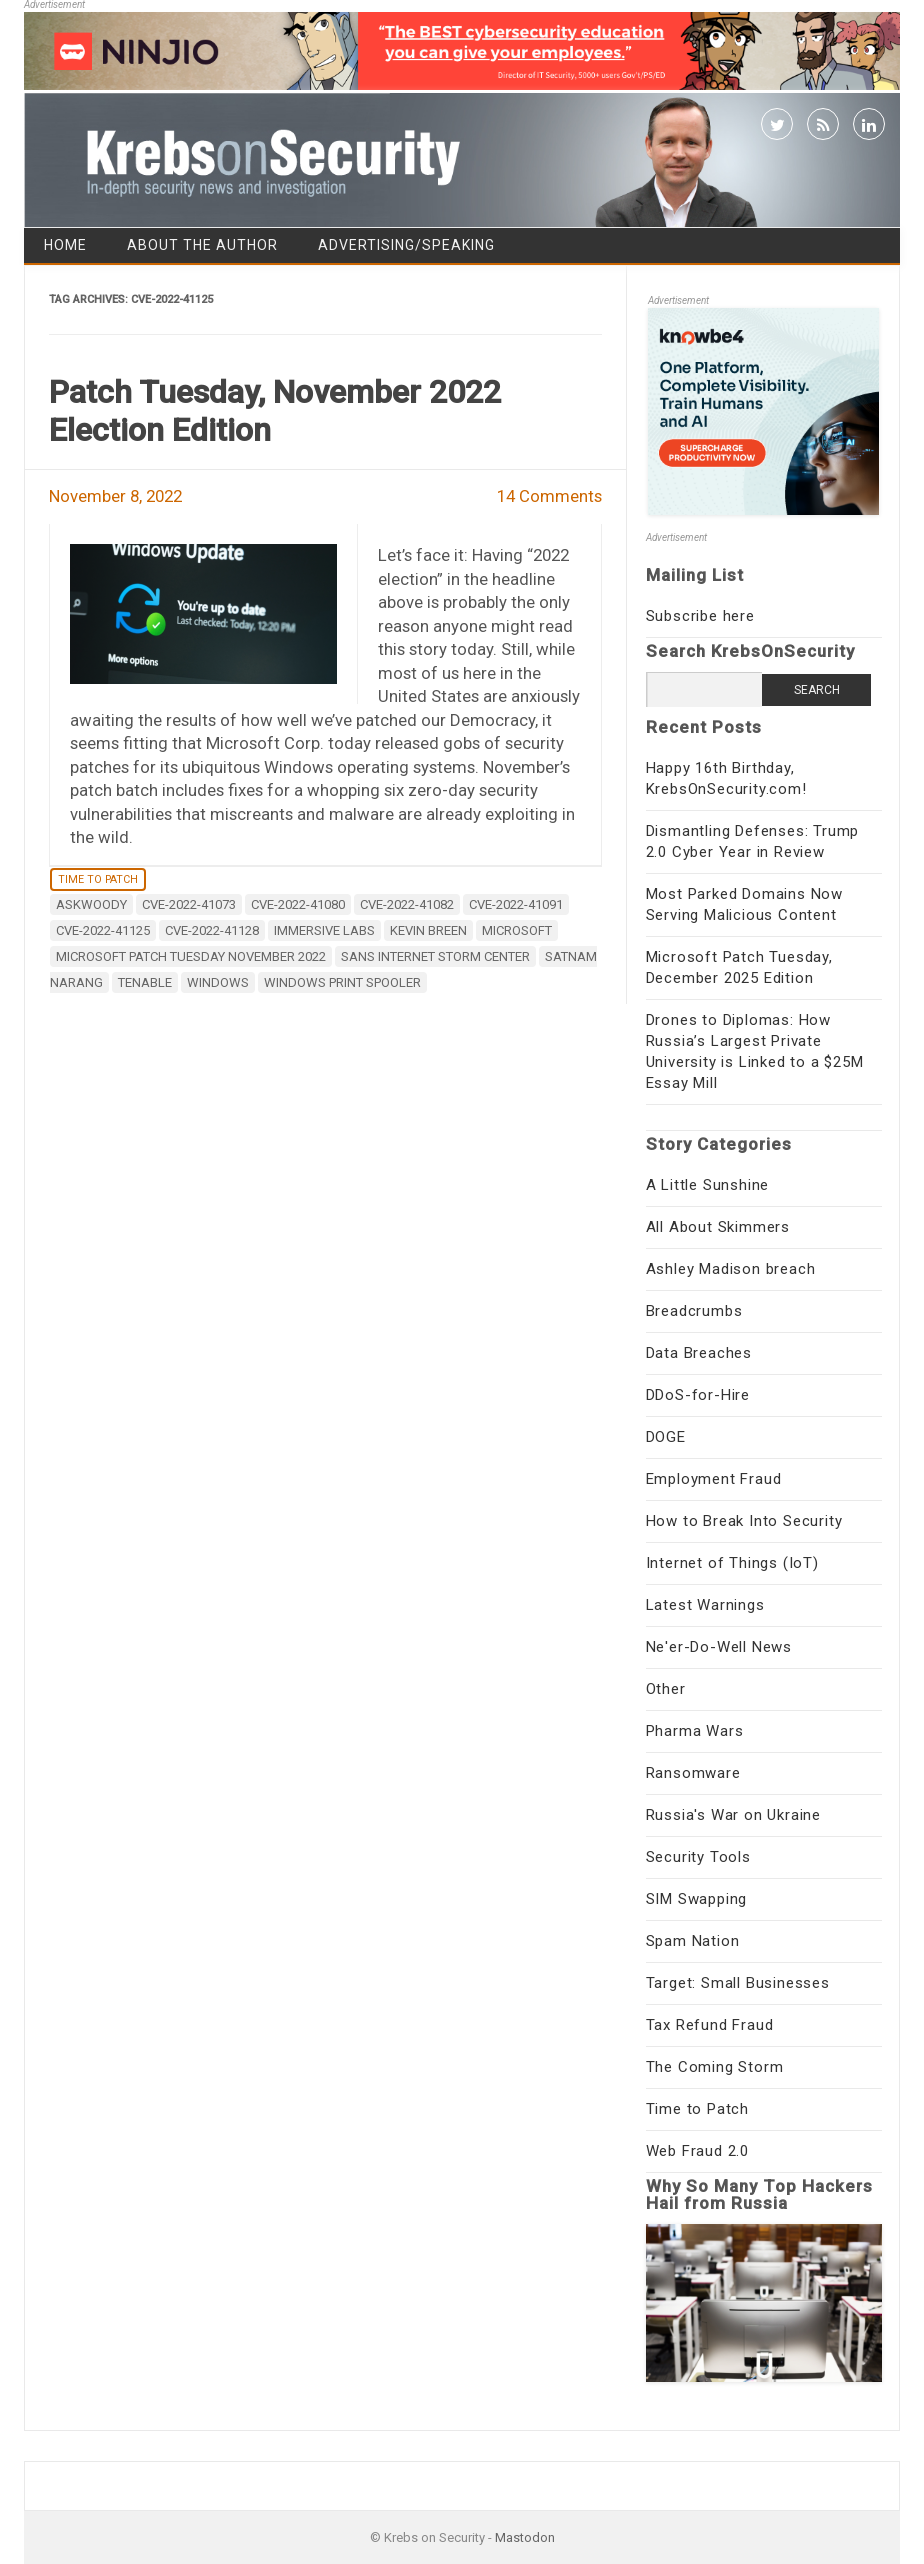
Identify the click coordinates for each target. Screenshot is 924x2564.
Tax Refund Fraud (710, 2025)
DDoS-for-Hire (698, 1395)
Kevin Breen (428, 930)
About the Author (202, 245)
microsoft (517, 930)
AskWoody (91, 904)
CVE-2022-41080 (298, 904)
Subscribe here (700, 616)
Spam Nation (693, 1941)
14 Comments (549, 496)
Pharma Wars (695, 1731)
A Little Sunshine (708, 1185)
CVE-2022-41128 (212, 930)
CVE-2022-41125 (103, 930)
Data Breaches (699, 1353)
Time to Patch (98, 879)
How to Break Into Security (744, 1521)
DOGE (666, 1437)
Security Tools (698, 1857)
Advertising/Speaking (406, 245)
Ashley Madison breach (731, 1269)
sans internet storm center (435, 956)
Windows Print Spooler (342, 982)
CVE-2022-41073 (189, 904)
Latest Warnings (705, 1605)
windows (218, 982)
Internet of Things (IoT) (732, 1563)
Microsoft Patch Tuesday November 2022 (191, 956)
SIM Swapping (697, 1899)
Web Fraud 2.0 (697, 2151)
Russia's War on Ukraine (733, 1815)
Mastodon (525, 2537)
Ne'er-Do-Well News (719, 1647)
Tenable (145, 982)
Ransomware (693, 1773)
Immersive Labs (324, 930)
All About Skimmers (718, 1227)
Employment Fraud (714, 1479)
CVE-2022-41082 (407, 904)
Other (666, 1689)
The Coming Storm (715, 2067)
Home (65, 245)
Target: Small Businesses (738, 1983)
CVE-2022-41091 (516, 904)
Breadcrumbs (694, 1311)
